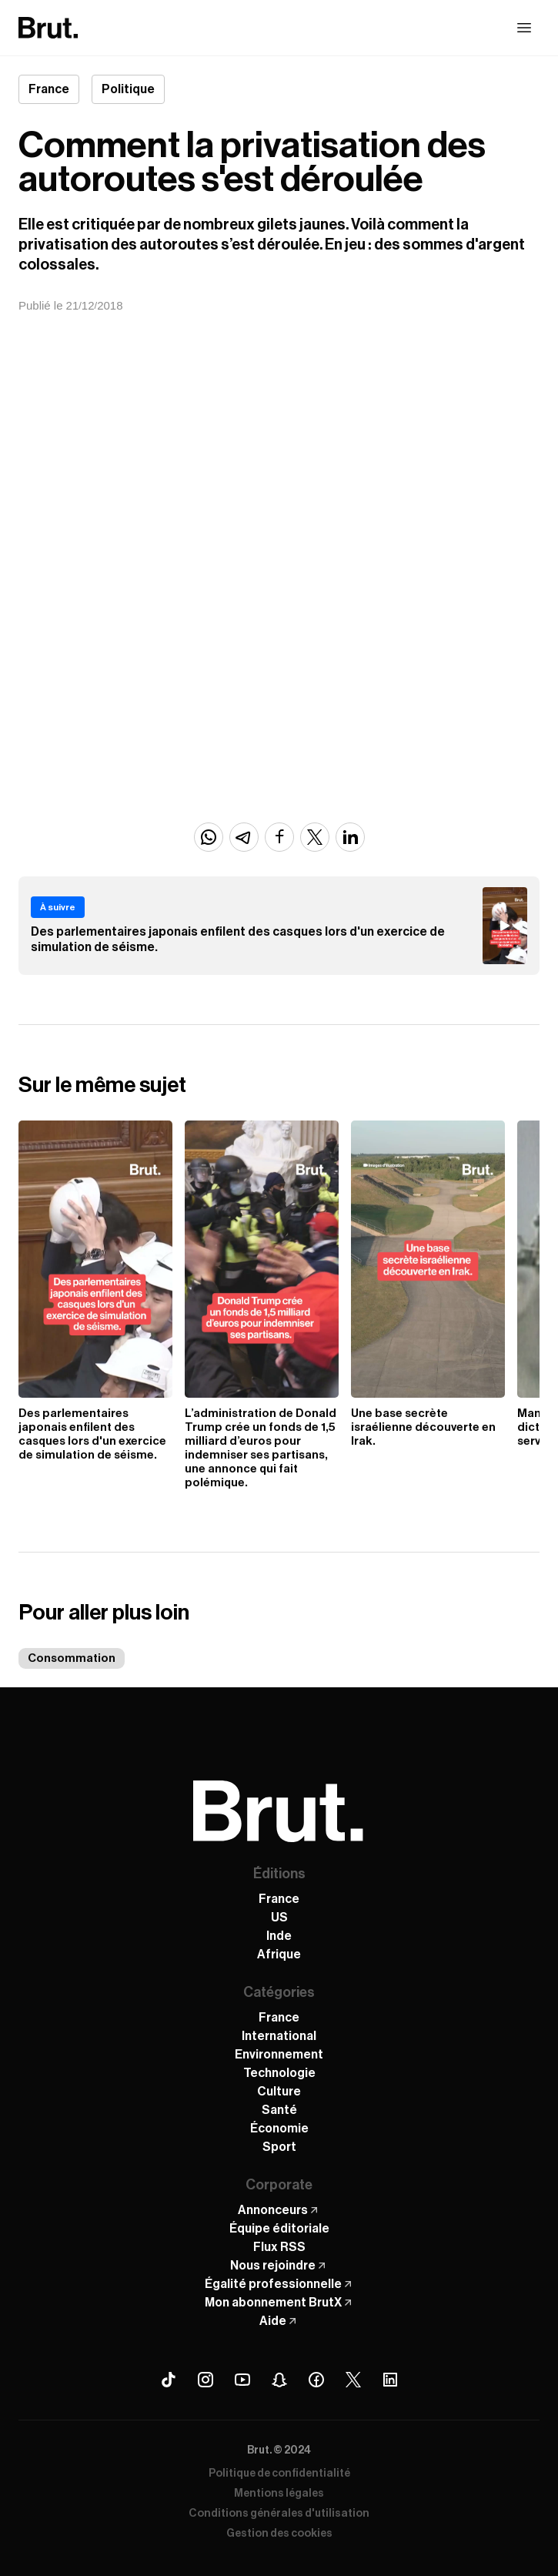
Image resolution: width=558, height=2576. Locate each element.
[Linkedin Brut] (390, 2379)
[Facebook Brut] (316, 2379)
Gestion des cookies (279, 2533)
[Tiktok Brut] (168, 2379)
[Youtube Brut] (242, 2379)
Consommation (71, 1658)
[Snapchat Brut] (279, 2379)
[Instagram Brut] (205, 2379)
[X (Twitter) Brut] (353, 2379)
